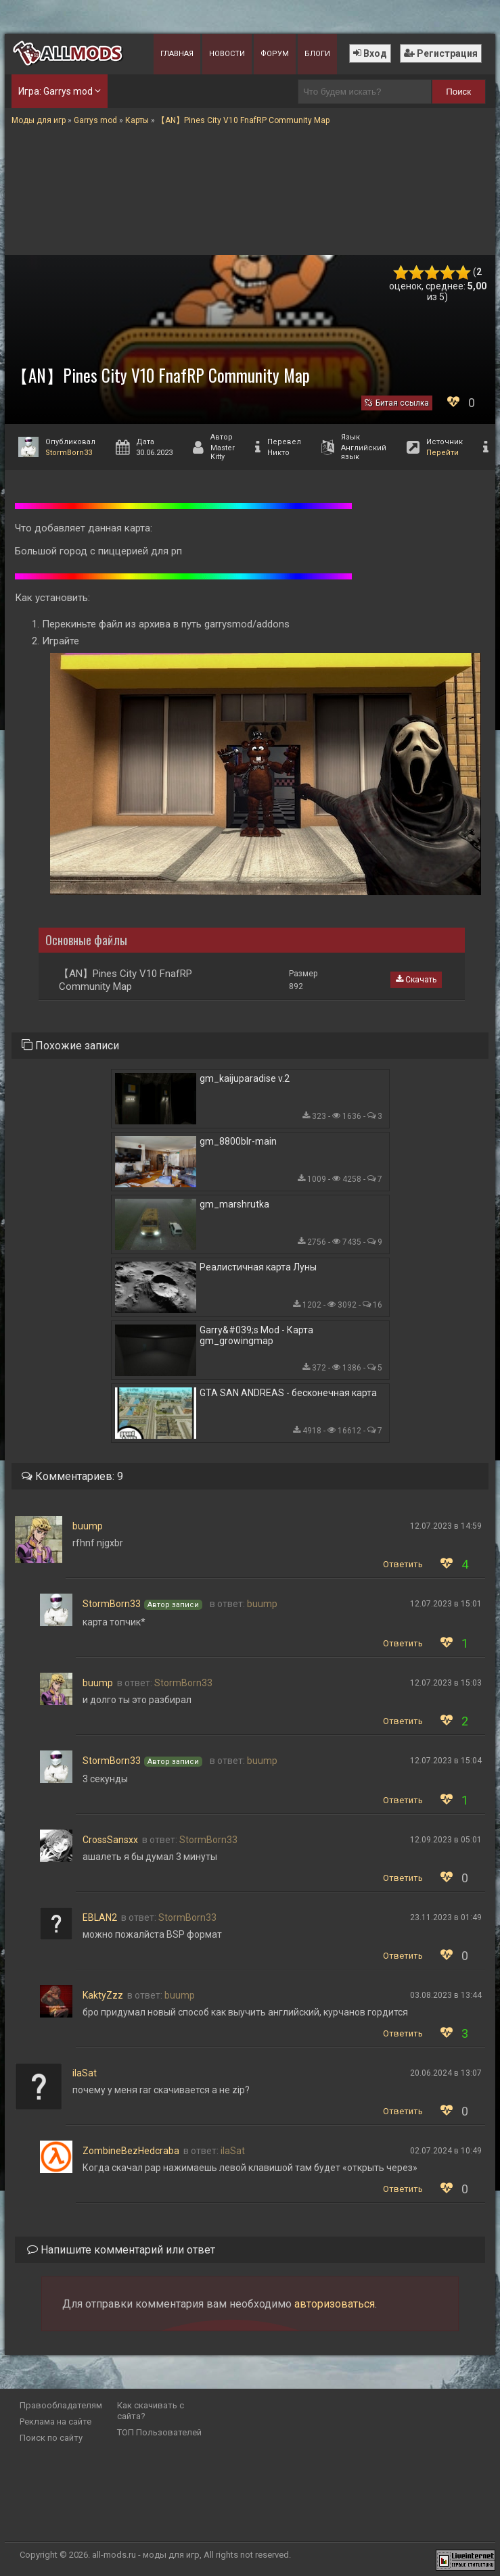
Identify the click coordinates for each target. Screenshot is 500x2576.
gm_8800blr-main (238, 1141)
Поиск (458, 92)
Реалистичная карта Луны (258, 1267)
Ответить (403, 1564)
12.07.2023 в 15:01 (446, 1603)
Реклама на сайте (55, 2421)
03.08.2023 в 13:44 (446, 1995)
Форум (274, 53)
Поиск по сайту (51, 2438)
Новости (227, 53)
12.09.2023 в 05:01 (446, 1839)
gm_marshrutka (234, 1204)
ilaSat (84, 2073)
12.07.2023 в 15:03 (446, 1683)
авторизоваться (334, 2303)
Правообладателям (61, 2405)
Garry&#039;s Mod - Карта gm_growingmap (256, 1335)
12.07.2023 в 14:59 (446, 1526)
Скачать (416, 979)
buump (87, 1526)
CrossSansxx (110, 1839)
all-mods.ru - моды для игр (146, 2555)
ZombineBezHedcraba (131, 2150)
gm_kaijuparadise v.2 (245, 1078)
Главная (177, 53)
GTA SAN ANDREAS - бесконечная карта (288, 1392)
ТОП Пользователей (159, 2432)
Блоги (317, 53)
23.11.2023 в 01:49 (446, 1917)
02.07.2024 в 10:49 (446, 2150)
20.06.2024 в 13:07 (446, 2073)
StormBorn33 (68, 452)
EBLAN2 (100, 1917)
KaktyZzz (103, 1995)
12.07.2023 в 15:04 (446, 1760)
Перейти (442, 452)
